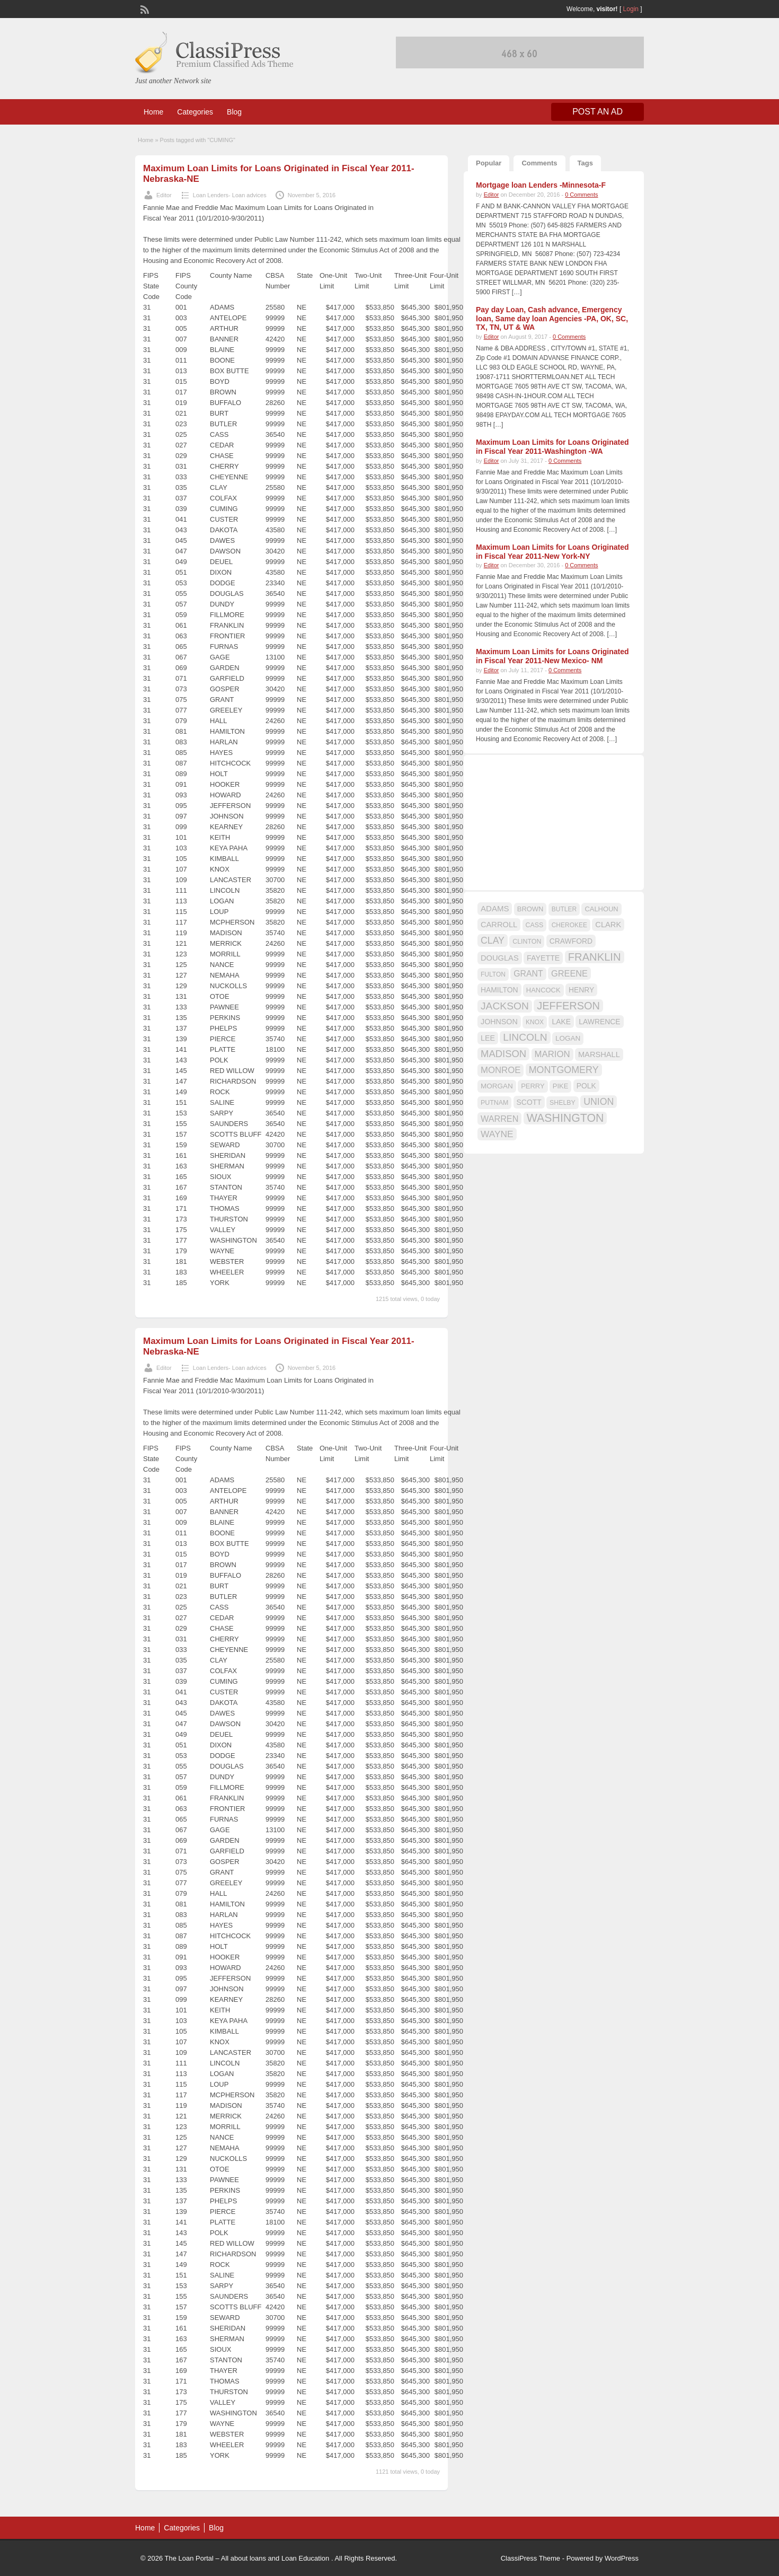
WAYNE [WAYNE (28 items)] (497, 1134)
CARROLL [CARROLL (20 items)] (499, 924)
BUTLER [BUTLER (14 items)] (564, 909)
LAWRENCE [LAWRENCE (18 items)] (599, 1021)
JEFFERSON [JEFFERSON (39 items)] (568, 1006)
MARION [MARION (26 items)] (552, 1054)
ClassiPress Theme (530, 2558)
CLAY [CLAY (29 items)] (492, 940)
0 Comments (581, 194)
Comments (539, 163)
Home (153, 112)
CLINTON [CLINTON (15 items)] (526, 941)
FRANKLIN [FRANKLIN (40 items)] (594, 957)
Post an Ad (597, 111)
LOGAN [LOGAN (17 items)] (567, 1038)
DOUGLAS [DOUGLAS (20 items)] (500, 958)
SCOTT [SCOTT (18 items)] (529, 1102)
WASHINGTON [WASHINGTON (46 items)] (565, 1118)
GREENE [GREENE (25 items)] (569, 973)
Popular (488, 163)
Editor (164, 195)
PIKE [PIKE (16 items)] (560, 1086)
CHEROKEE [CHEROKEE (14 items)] (569, 925)
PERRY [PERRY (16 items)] (532, 1086)
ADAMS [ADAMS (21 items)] (495, 908)
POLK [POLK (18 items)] (586, 1086)
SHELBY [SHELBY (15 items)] (563, 1102)
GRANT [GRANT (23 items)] (528, 973)
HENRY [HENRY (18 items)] (581, 990)
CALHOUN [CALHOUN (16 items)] (601, 909)
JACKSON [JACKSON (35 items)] (505, 1006)
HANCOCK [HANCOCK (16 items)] (543, 990)
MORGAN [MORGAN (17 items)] (497, 1086)
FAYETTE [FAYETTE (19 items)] (543, 958)
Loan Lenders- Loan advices (230, 195)
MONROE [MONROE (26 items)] (500, 1070)
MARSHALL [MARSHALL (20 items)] (599, 1054)
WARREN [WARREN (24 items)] (499, 1118)
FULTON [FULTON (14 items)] (493, 974)
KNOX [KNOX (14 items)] (535, 1022)
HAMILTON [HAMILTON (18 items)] (499, 990)
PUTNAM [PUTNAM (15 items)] (494, 1102)
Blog (234, 112)
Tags (585, 163)
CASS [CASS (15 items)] (535, 925)
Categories (195, 112)
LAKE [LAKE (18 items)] (561, 1021)
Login (631, 9)
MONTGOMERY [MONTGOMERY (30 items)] (564, 1070)
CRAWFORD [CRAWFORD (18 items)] (571, 941)
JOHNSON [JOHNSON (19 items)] (499, 1021)
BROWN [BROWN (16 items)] (530, 909)
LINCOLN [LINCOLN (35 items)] (525, 1037)
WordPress (622, 2558)
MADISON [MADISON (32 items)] (503, 1053)
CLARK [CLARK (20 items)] (608, 924)
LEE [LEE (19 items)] (488, 1038)
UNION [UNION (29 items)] (598, 1101)
